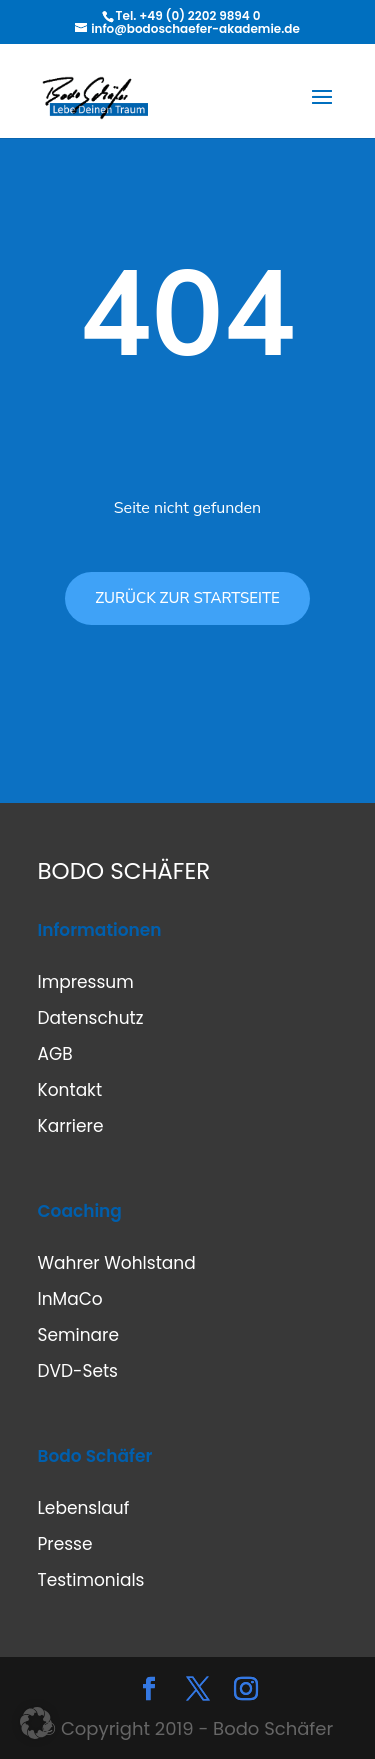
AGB (55, 1054)
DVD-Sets (78, 1371)
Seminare (78, 1335)
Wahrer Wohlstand (117, 1263)
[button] (36, 1723)
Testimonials (91, 1580)
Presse (65, 1544)
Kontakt (70, 1090)
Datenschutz (91, 1018)
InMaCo (70, 1299)
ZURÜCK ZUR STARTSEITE (187, 598)
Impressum (86, 982)
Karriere (71, 1126)
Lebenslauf (84, 1508)
